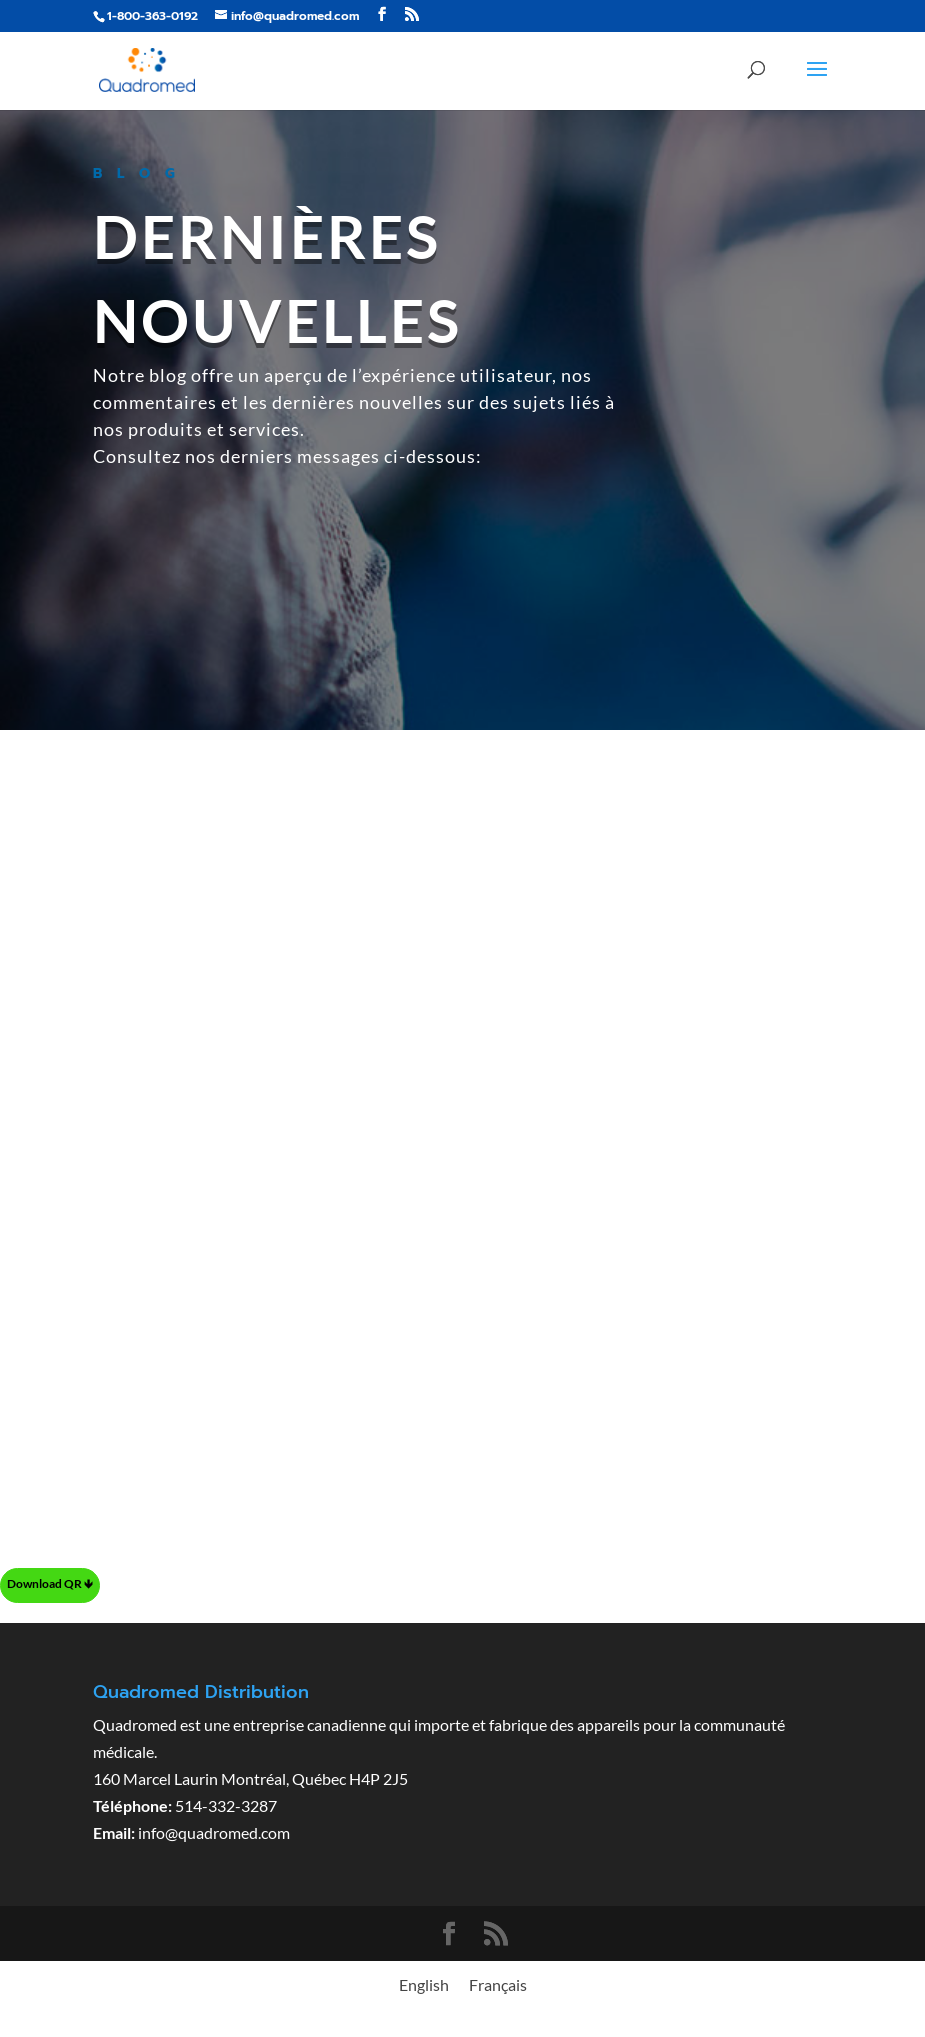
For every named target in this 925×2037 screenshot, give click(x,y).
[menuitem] (424, 1984)
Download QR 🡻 (50, 1583)
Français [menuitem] (498, 1984)
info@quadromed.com (214, 1832)
